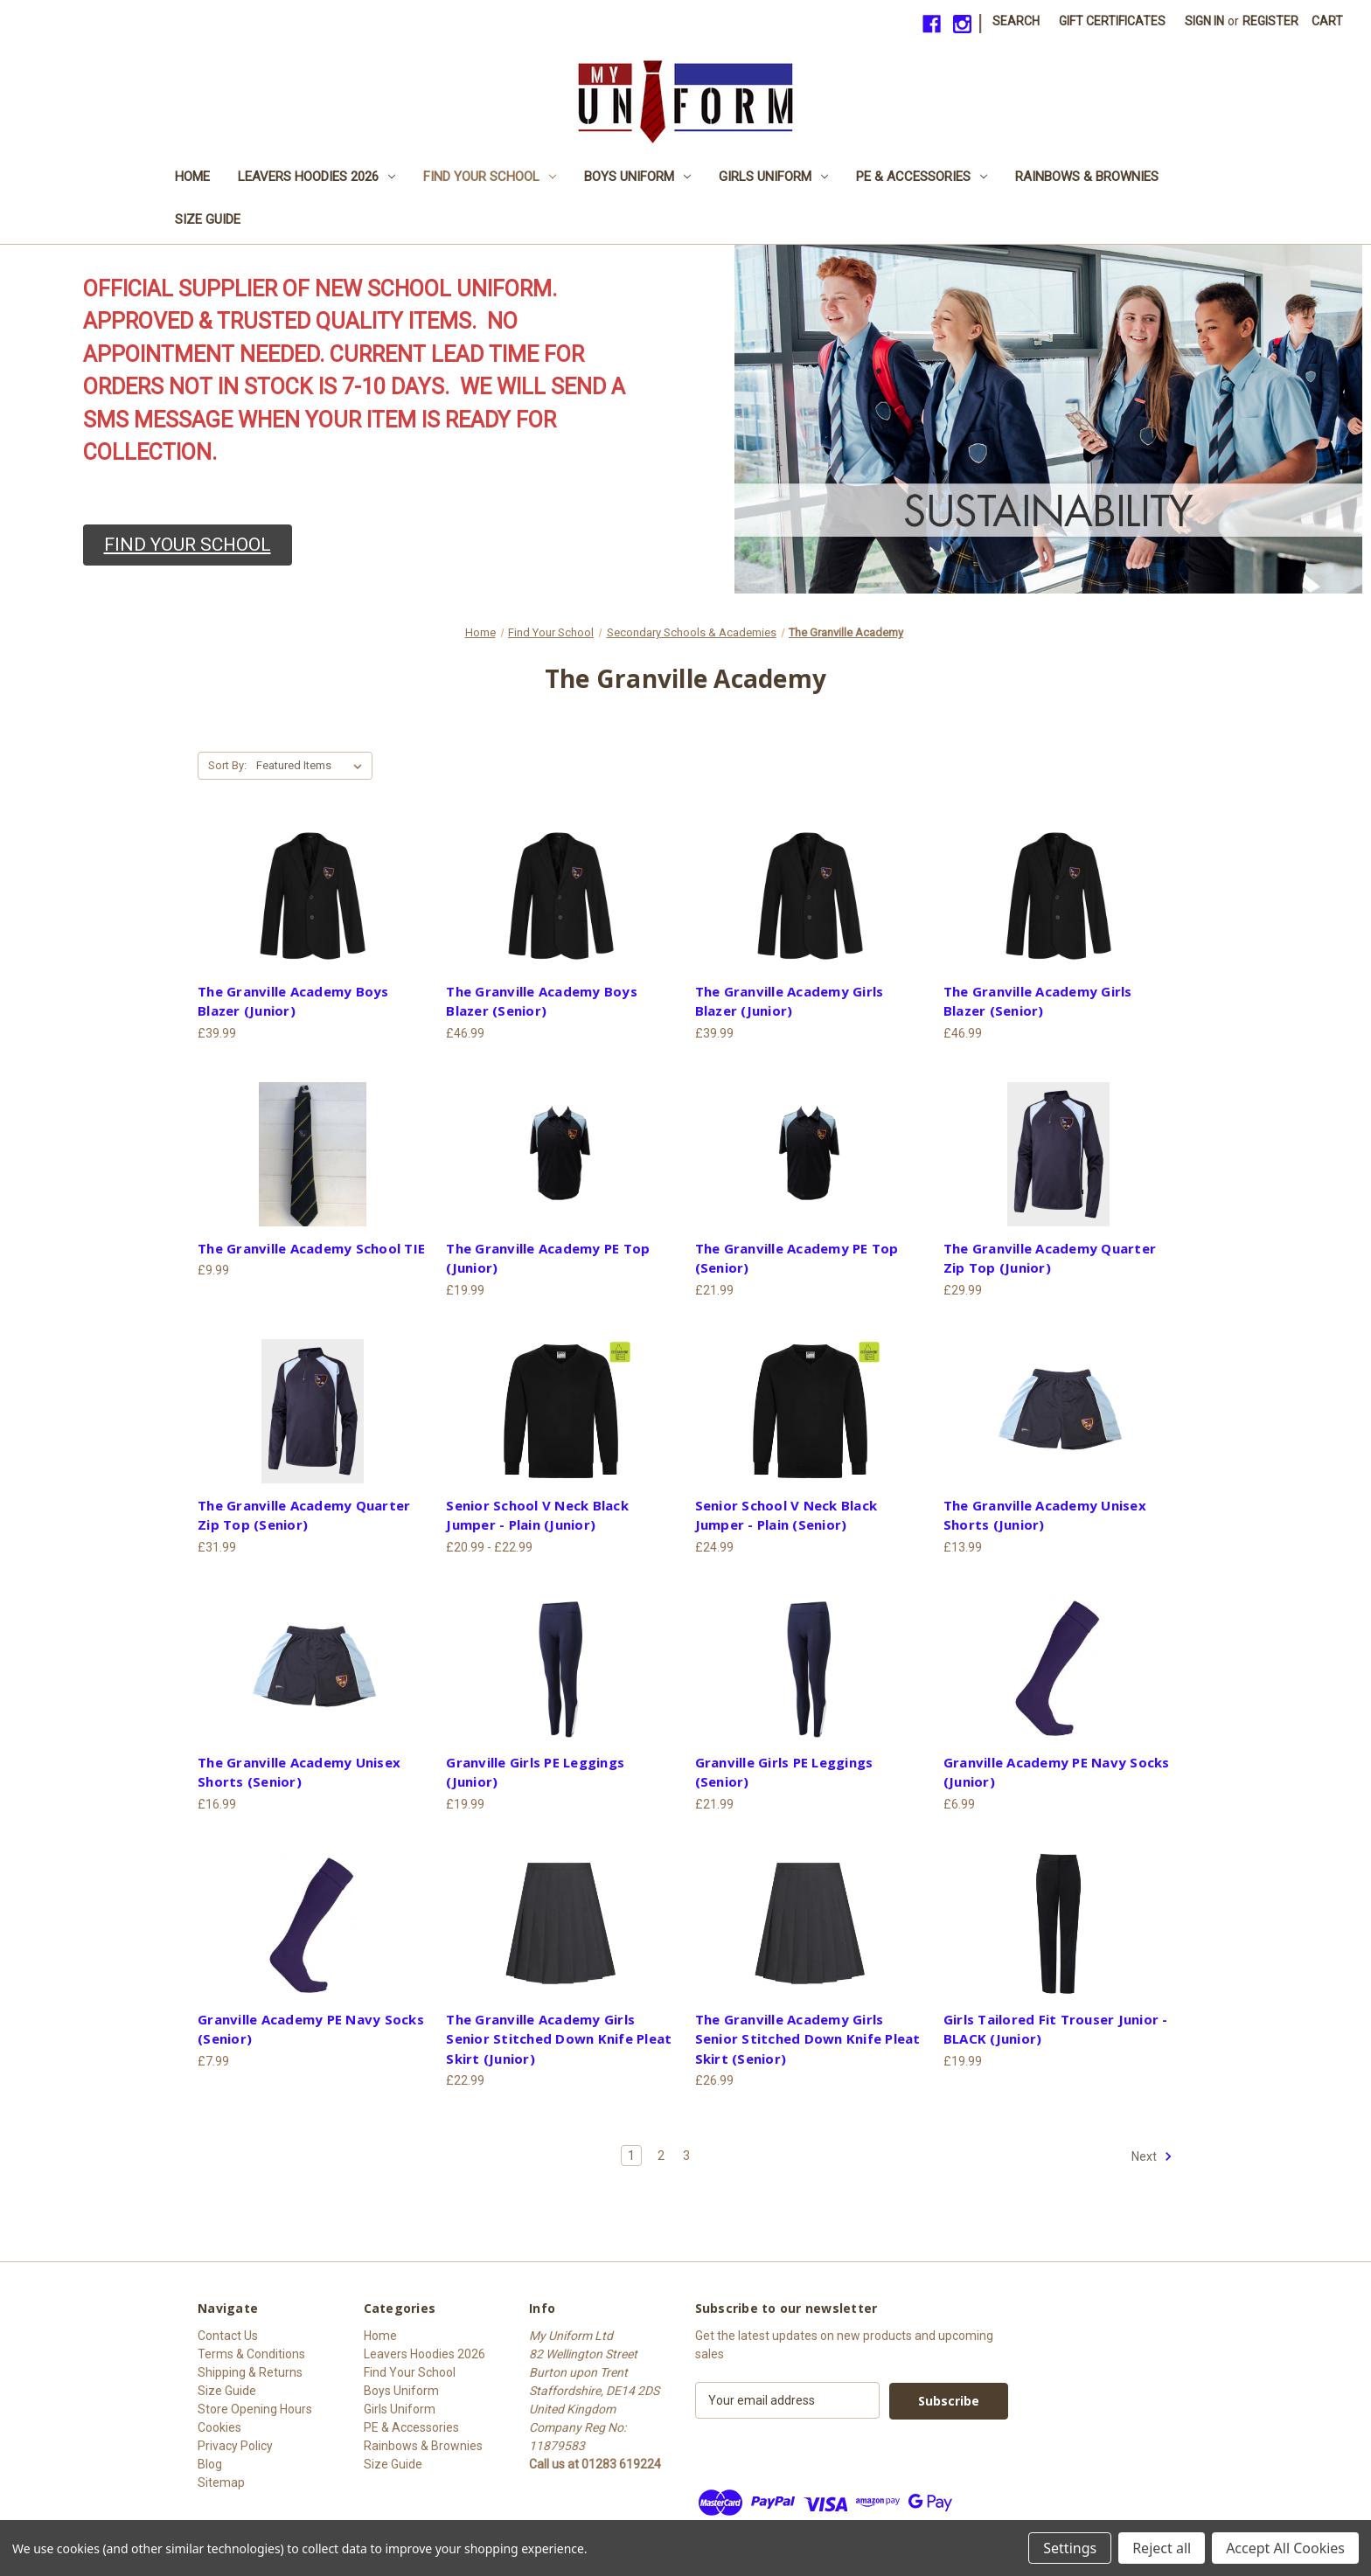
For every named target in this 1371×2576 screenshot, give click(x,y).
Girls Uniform (773, 176)
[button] (187, 545)
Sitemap (221, 2482)
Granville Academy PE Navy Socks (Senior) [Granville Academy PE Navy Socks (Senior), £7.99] (311, 2029)
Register (1270, 21)
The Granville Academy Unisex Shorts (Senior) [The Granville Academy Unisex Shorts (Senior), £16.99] (299, 1772)
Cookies (219, 2427)
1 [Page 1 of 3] (631, 2156)
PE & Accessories (921, 176)
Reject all (1161, 2548)
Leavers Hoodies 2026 (316, 176)
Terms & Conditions (251, 2354)
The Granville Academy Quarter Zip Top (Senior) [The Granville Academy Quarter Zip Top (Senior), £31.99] (304, 1515)
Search (1016, 21)
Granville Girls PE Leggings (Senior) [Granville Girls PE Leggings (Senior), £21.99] (784, 1772)
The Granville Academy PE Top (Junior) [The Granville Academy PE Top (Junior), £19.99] (548, 1258)
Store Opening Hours (255, 2409)
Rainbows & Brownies (1087, 176)
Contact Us (228, 2336)
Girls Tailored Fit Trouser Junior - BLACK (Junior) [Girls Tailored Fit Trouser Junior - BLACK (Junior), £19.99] (1055, 2029)
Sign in (1204, 21)
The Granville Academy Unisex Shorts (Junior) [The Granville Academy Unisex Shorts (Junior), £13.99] (1044, 1515)
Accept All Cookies (1285, 2548)
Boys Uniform (637, 176)
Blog (210, 2464)
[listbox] (313, 766)
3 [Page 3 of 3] (686, 2156)
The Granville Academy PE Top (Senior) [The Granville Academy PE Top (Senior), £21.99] (797, 1258)
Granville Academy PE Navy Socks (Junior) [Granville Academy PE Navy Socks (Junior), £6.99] (1056, 1772)
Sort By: (227, 765)
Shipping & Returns (250, 2372)
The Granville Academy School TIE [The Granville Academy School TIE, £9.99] (311, 1248)
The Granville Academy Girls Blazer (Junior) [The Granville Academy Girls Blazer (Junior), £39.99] (789, 1001)
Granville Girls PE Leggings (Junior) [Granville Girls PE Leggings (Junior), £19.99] (535, 1772)
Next (1152, 2156)
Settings (1069, 2548)
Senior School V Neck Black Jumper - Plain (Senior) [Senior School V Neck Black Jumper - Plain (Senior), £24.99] (786, 1515)
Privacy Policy (235, 2446)
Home (192, 176)
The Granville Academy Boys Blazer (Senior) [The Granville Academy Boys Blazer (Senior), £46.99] (541, 1001)
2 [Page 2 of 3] (661, 2156)
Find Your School (489, 176)
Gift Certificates (1112, 21)
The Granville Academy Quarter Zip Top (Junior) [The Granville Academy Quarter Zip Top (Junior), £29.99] (1049, 1258)
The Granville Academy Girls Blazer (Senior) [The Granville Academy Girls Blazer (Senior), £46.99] (1037, 1001)
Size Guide (207, 219)
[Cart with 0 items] (1327, 21)
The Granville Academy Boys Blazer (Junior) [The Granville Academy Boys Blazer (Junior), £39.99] (293, 1001)
